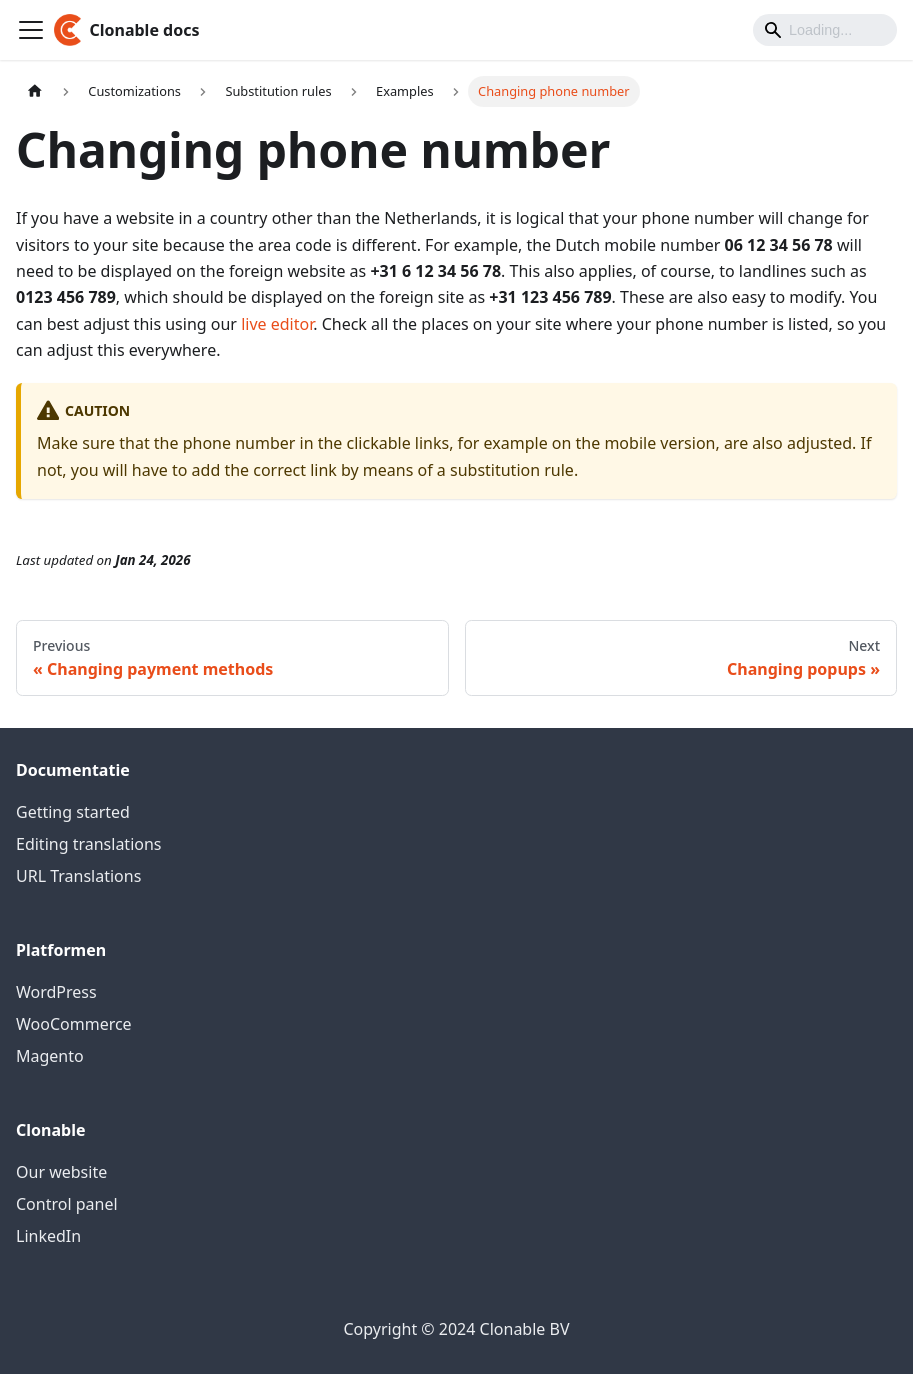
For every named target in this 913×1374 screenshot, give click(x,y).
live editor (277, 324)
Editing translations (89, 844)
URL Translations (78, 876)
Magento (50, 1056)
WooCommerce (74, 1024)
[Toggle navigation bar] (31, 30)
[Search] (825, 30)
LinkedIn (48, 1236)
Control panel (67, 1204)
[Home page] (35, 91)
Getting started (73, 812)
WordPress (56, 992)
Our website (61, 1172)
